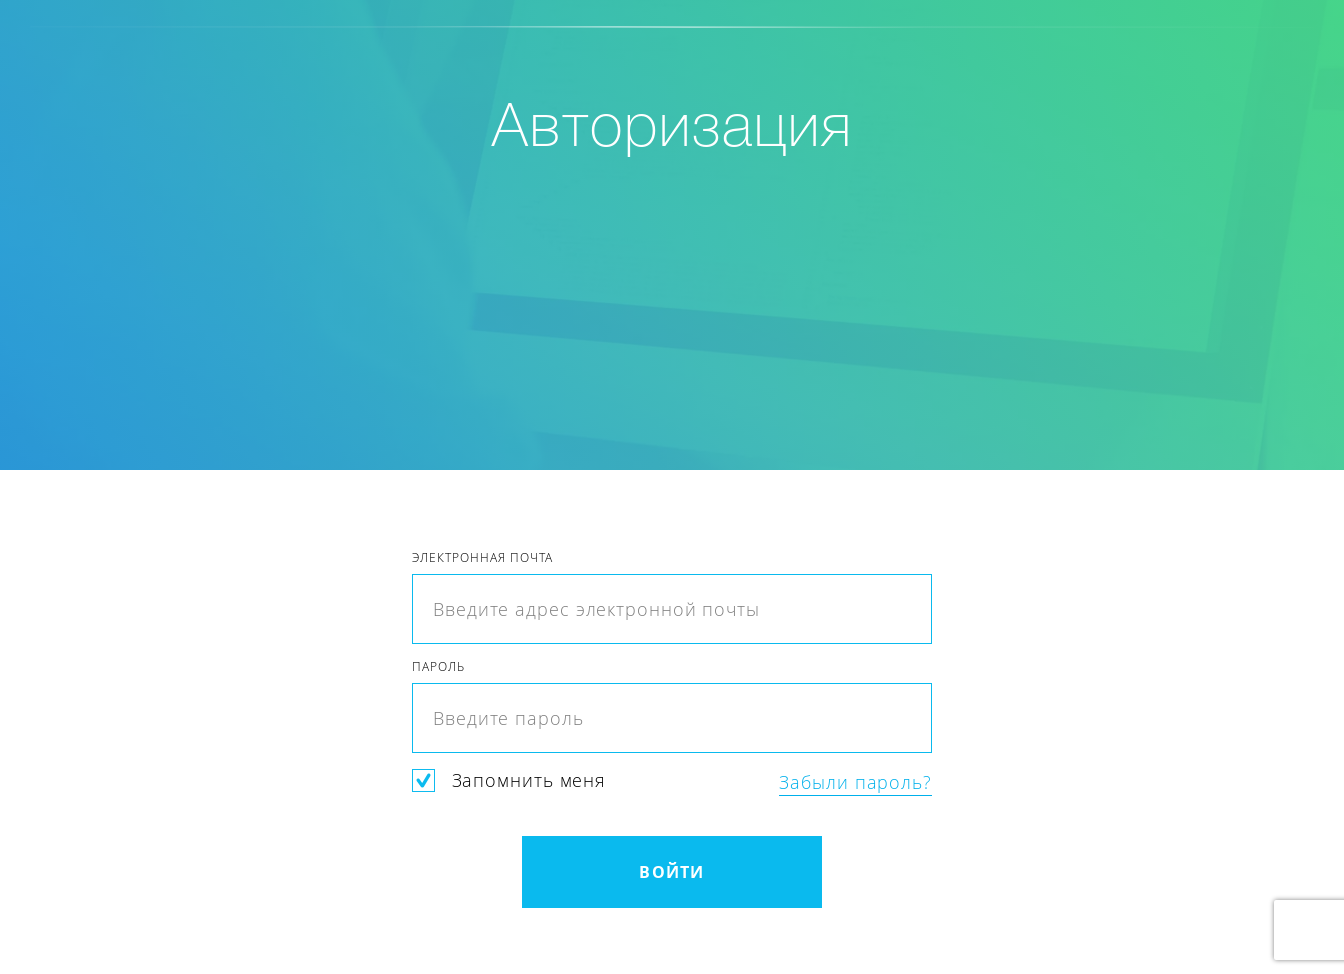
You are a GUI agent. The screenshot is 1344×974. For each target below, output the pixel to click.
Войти (671, 872)
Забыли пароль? (855, 782)
